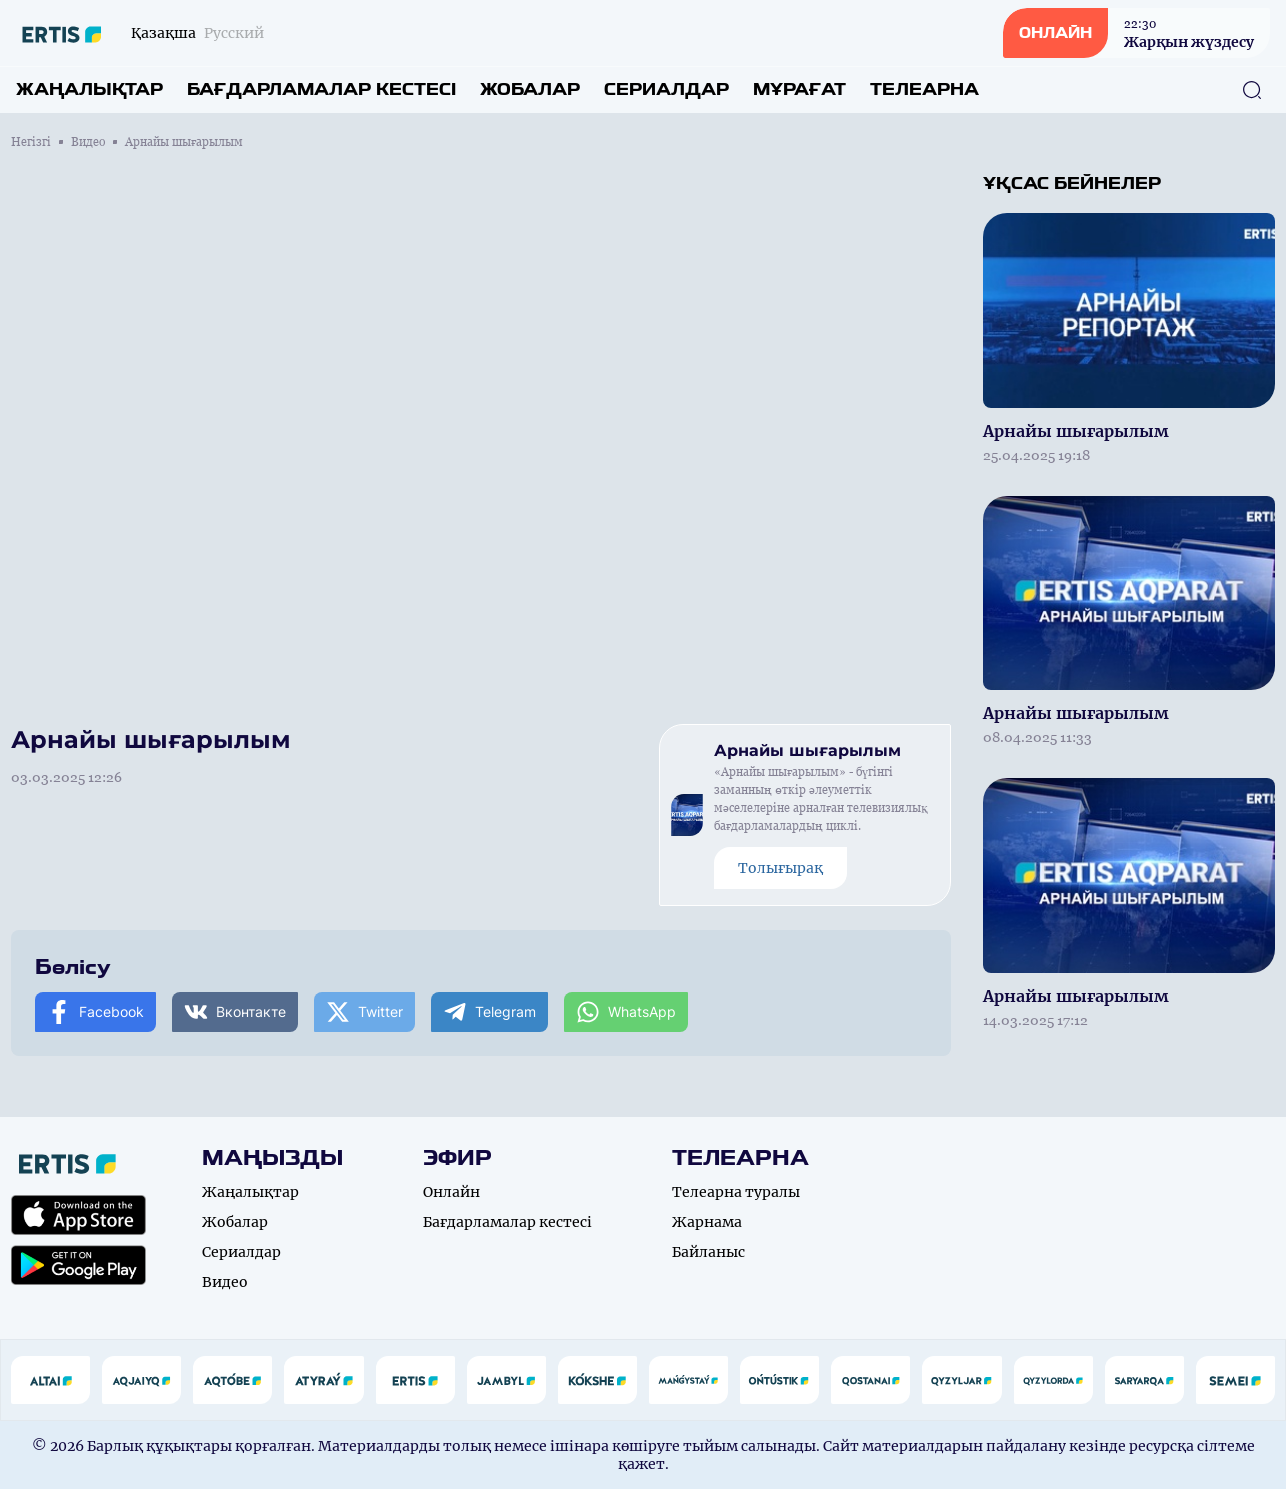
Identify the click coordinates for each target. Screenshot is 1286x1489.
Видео (88, 142)
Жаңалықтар (89, 89)
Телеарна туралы (736, 1192)
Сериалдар (666, 89)
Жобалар (530, 89)
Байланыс (708, 1252)
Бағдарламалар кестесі (321, 89)
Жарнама (707, 1222)
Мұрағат (799, 89)
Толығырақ (780, 868)
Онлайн (451, 1192)
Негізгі (31, 142)
